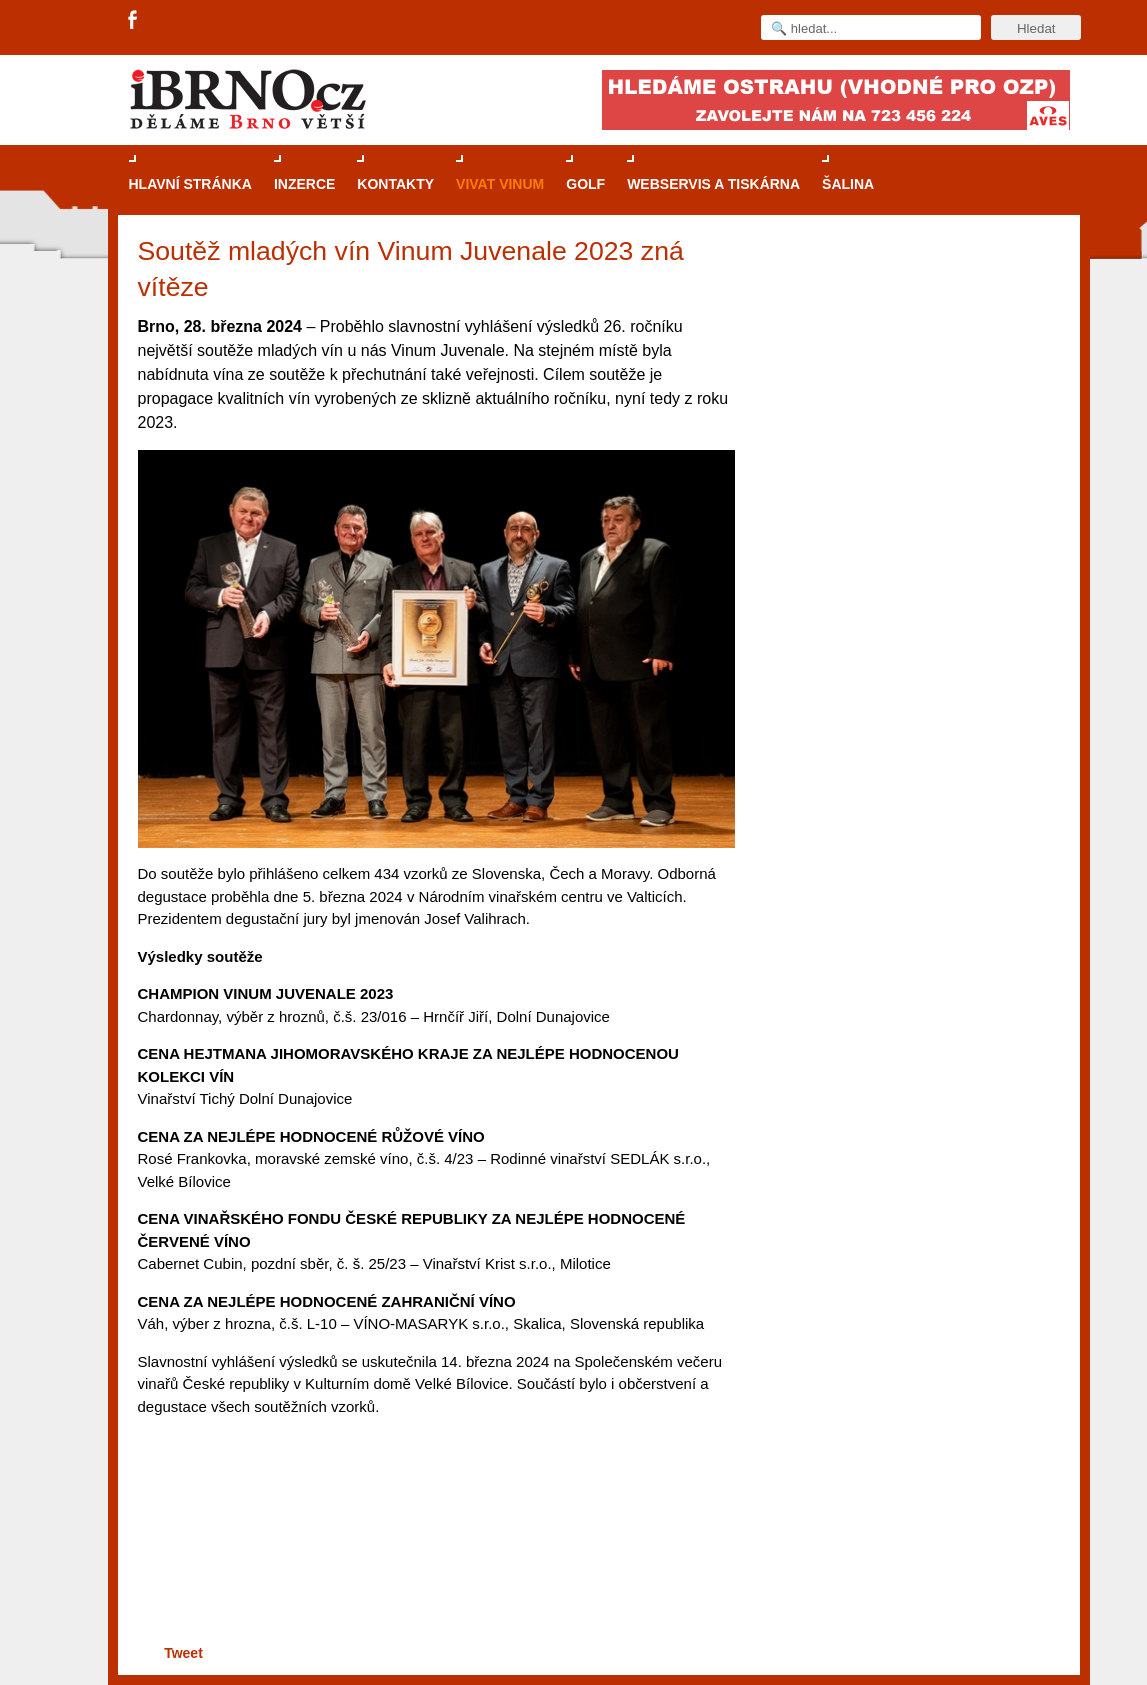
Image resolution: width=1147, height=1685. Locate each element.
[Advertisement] (433, 1562)
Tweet (183, 1653)
